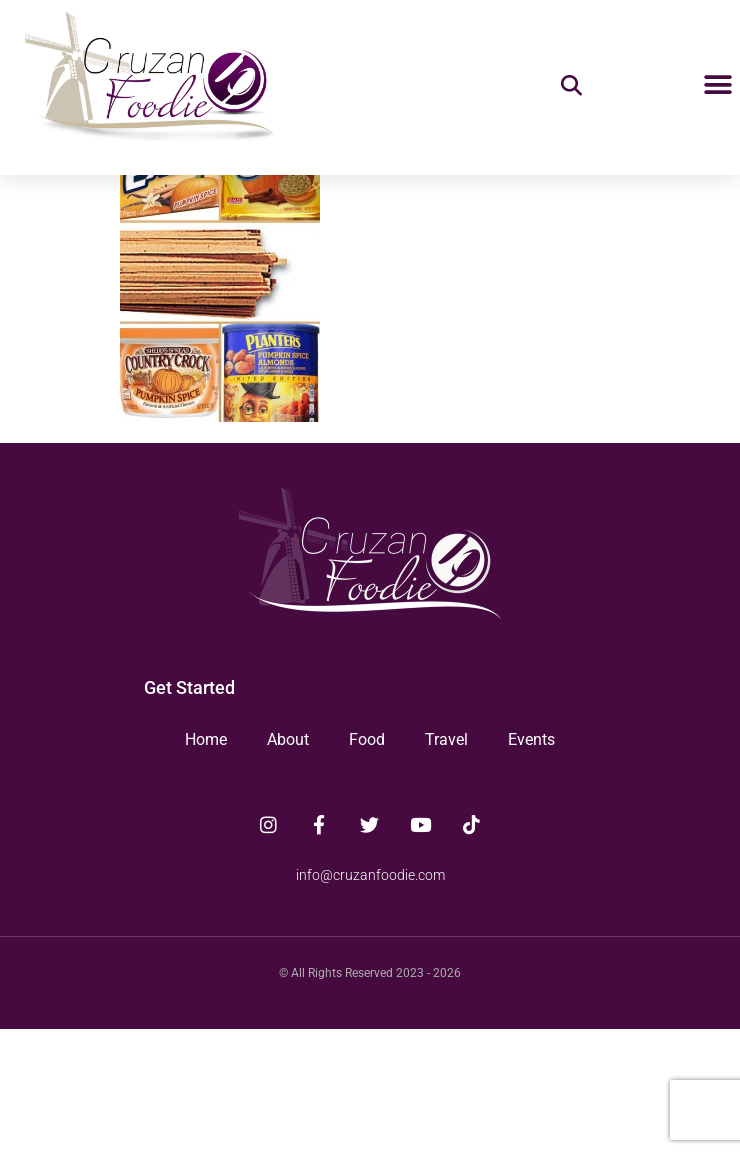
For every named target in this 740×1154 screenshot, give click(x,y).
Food (367, 865)
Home (206, 865)
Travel (446, 865)
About (288, 865)
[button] (717, 85)
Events (531, 865)
